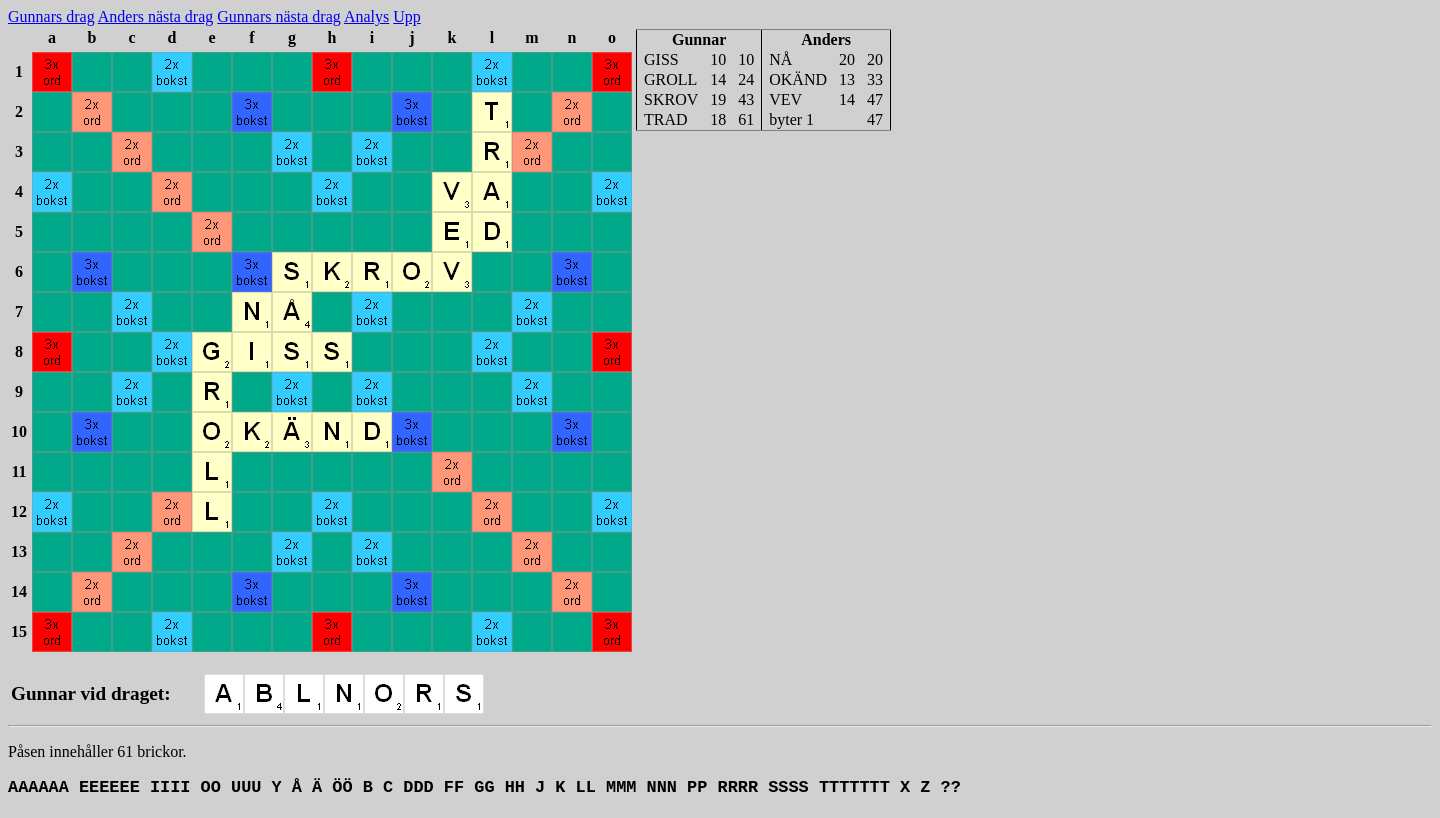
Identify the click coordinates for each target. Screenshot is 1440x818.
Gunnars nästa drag (279, 16)
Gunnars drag (51, 16)
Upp (407, 16)
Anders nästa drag (156, 16)
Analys (366, 16)
